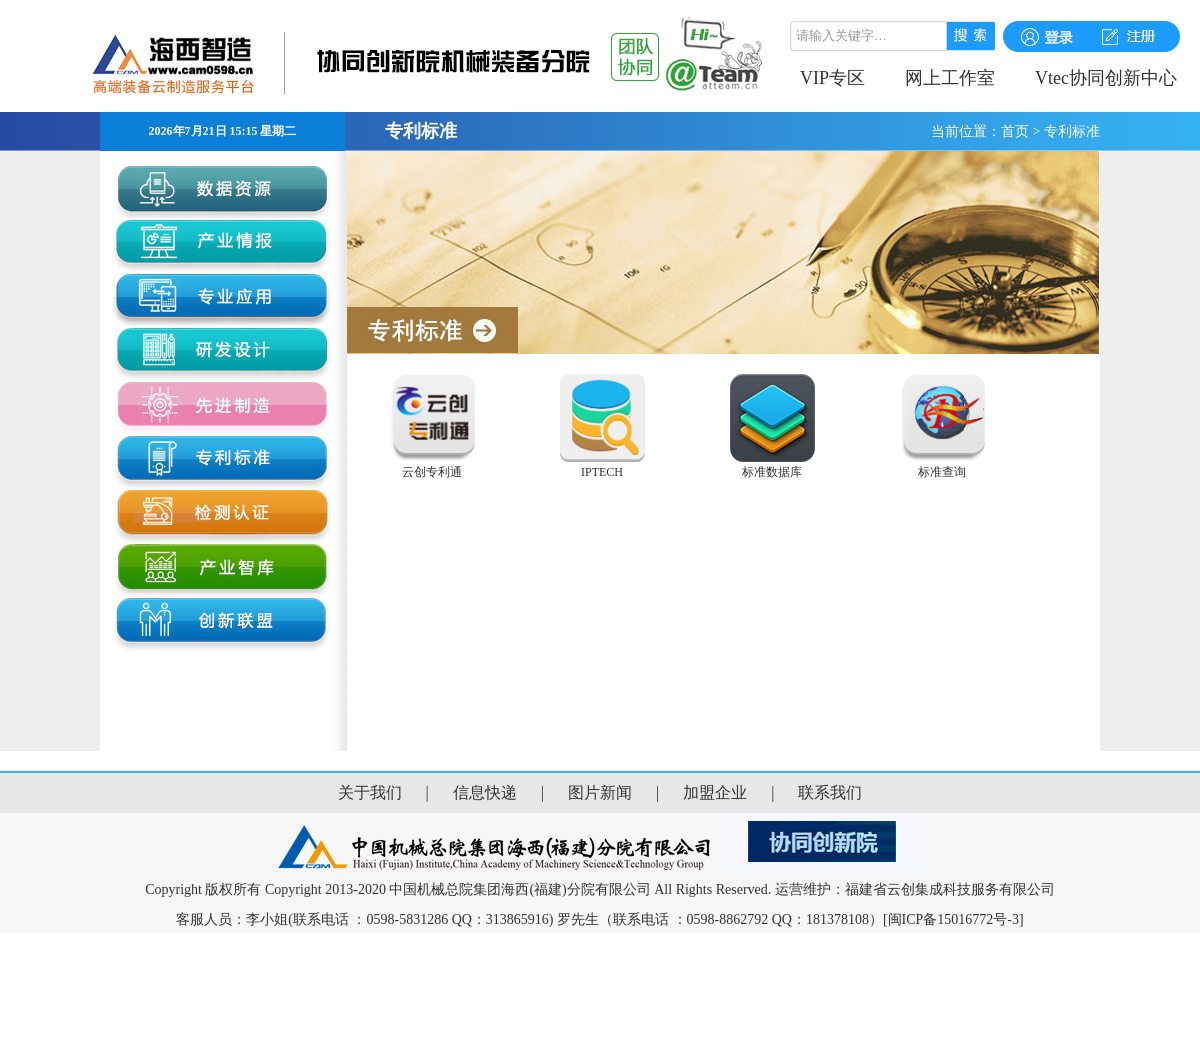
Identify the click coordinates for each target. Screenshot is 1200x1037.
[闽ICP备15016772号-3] (953, 919)
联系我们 (830, 792)
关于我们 (370, 792)
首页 (1015, 131)
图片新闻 (600, 792)
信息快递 (485, 792)
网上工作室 (950, 78)
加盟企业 (715, 792)
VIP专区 (832, 78)
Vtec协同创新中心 (1106, 78)
